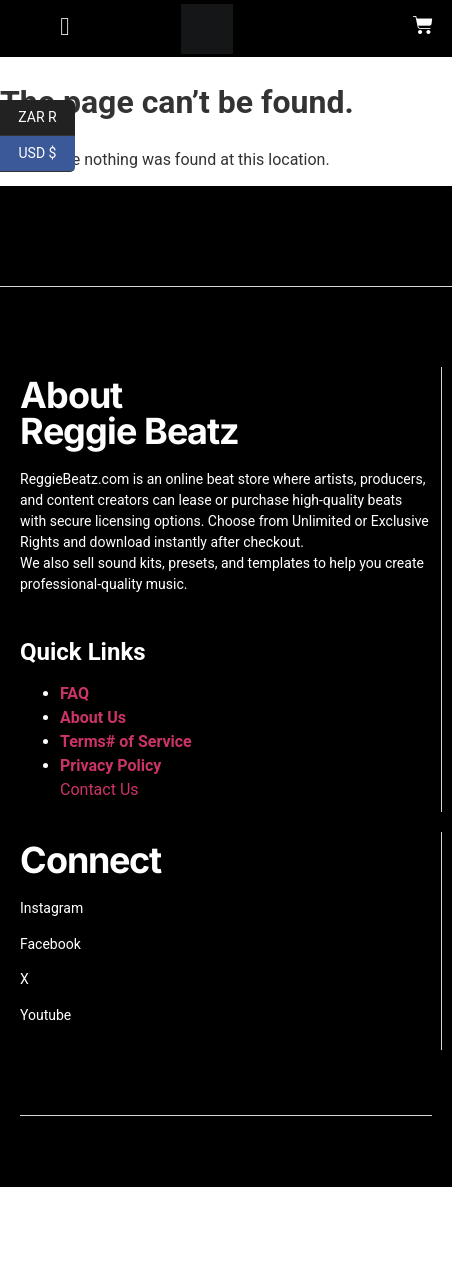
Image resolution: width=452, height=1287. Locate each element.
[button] (65, 27)
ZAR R (46, 118)
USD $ (47, 154)
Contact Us (99, 789)
